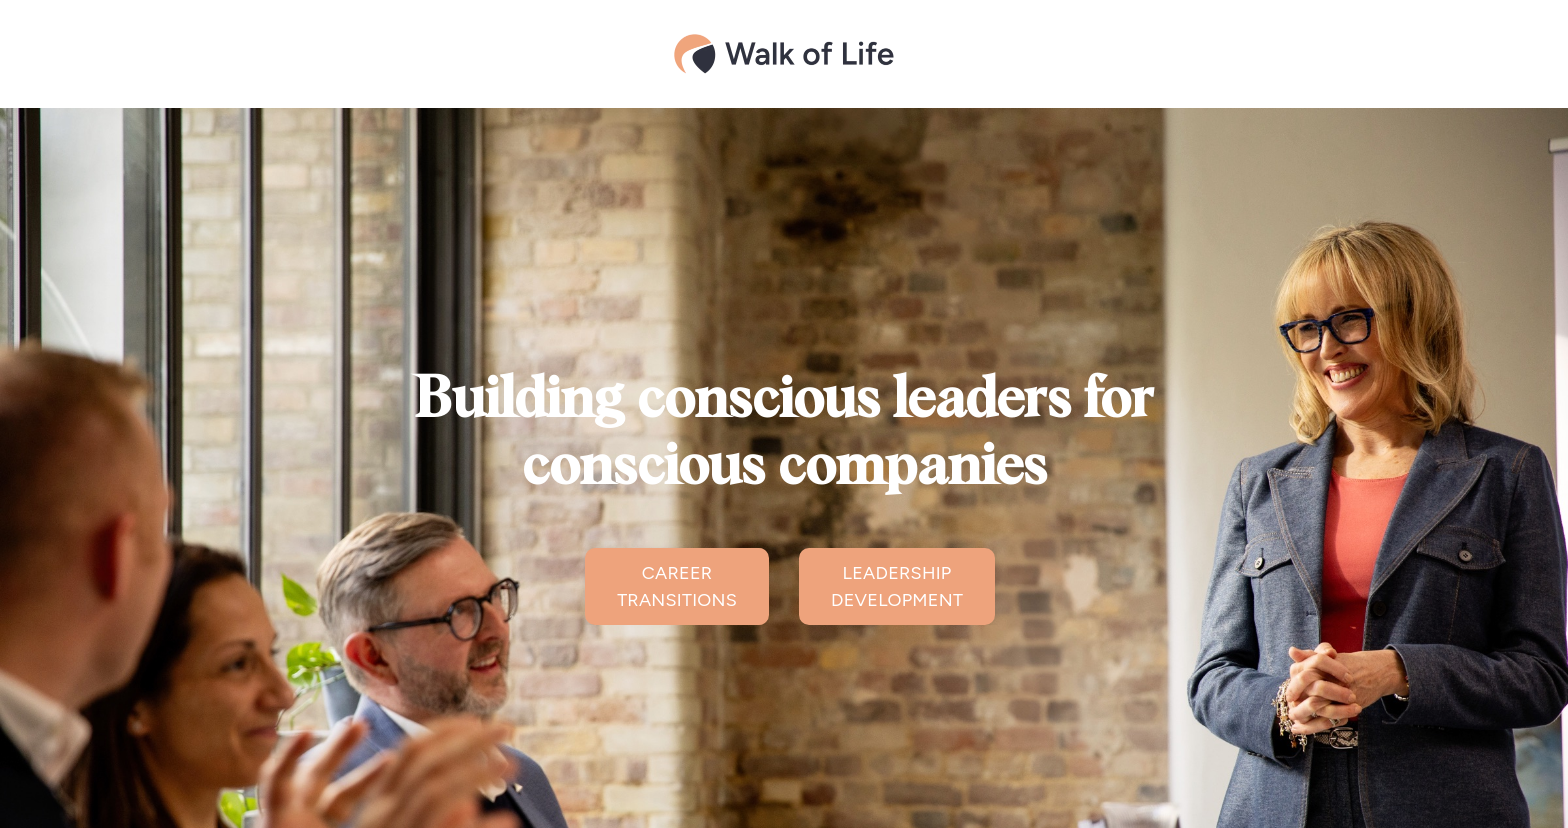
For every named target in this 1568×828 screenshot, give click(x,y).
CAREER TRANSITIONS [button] (677, 586)
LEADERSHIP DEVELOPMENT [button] (897, 586)
